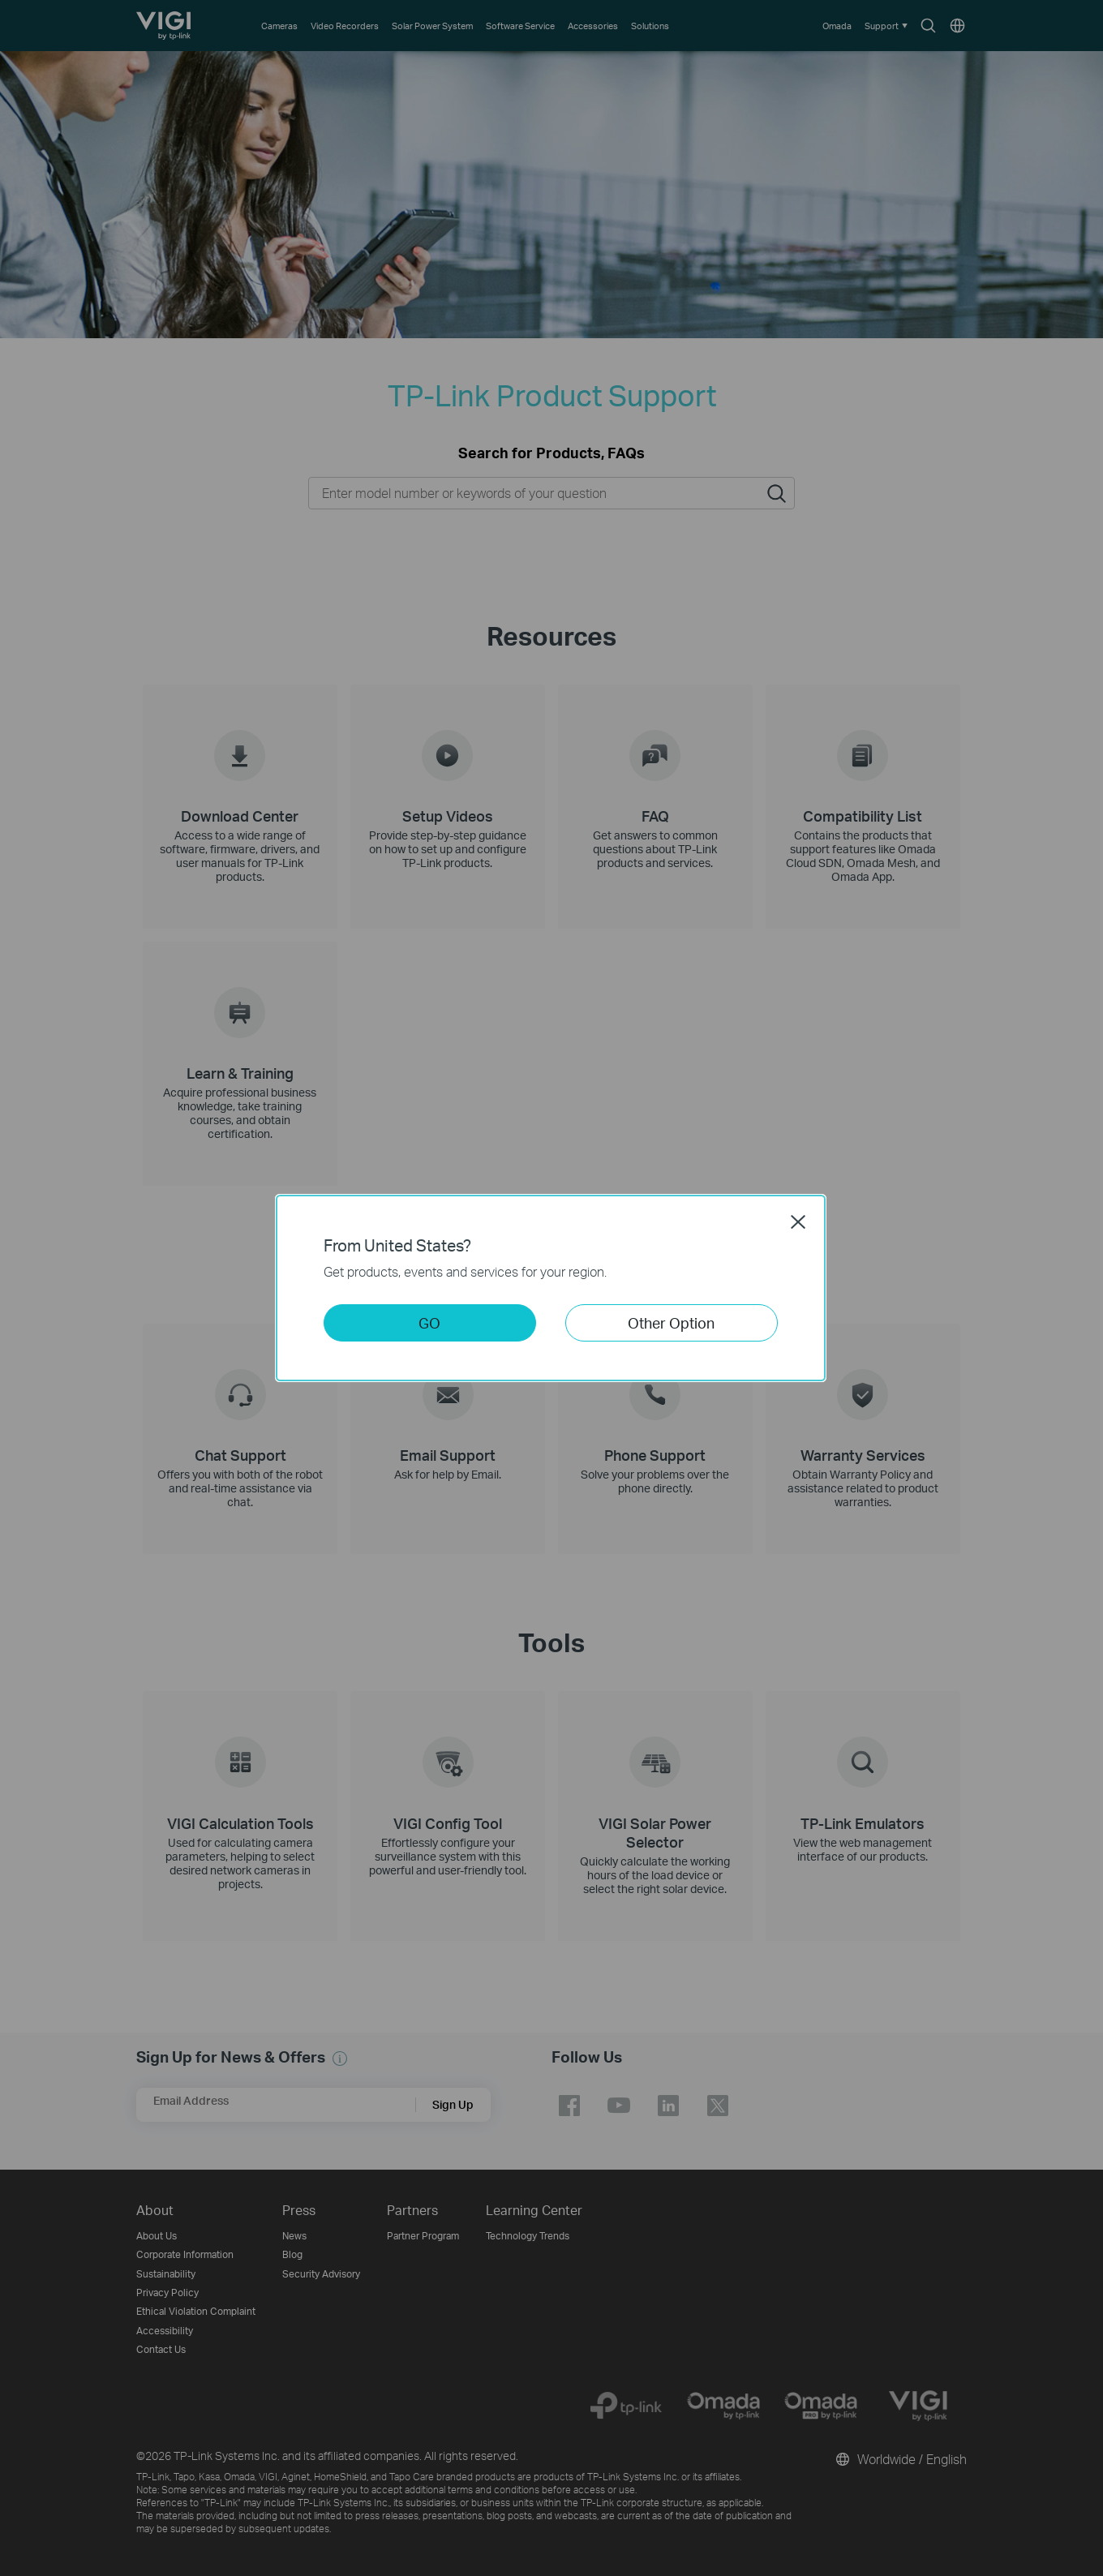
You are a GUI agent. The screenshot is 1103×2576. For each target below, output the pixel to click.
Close (798, 1221)
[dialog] (551, 1288)
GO (429, 1322)
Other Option (671, 1322)
